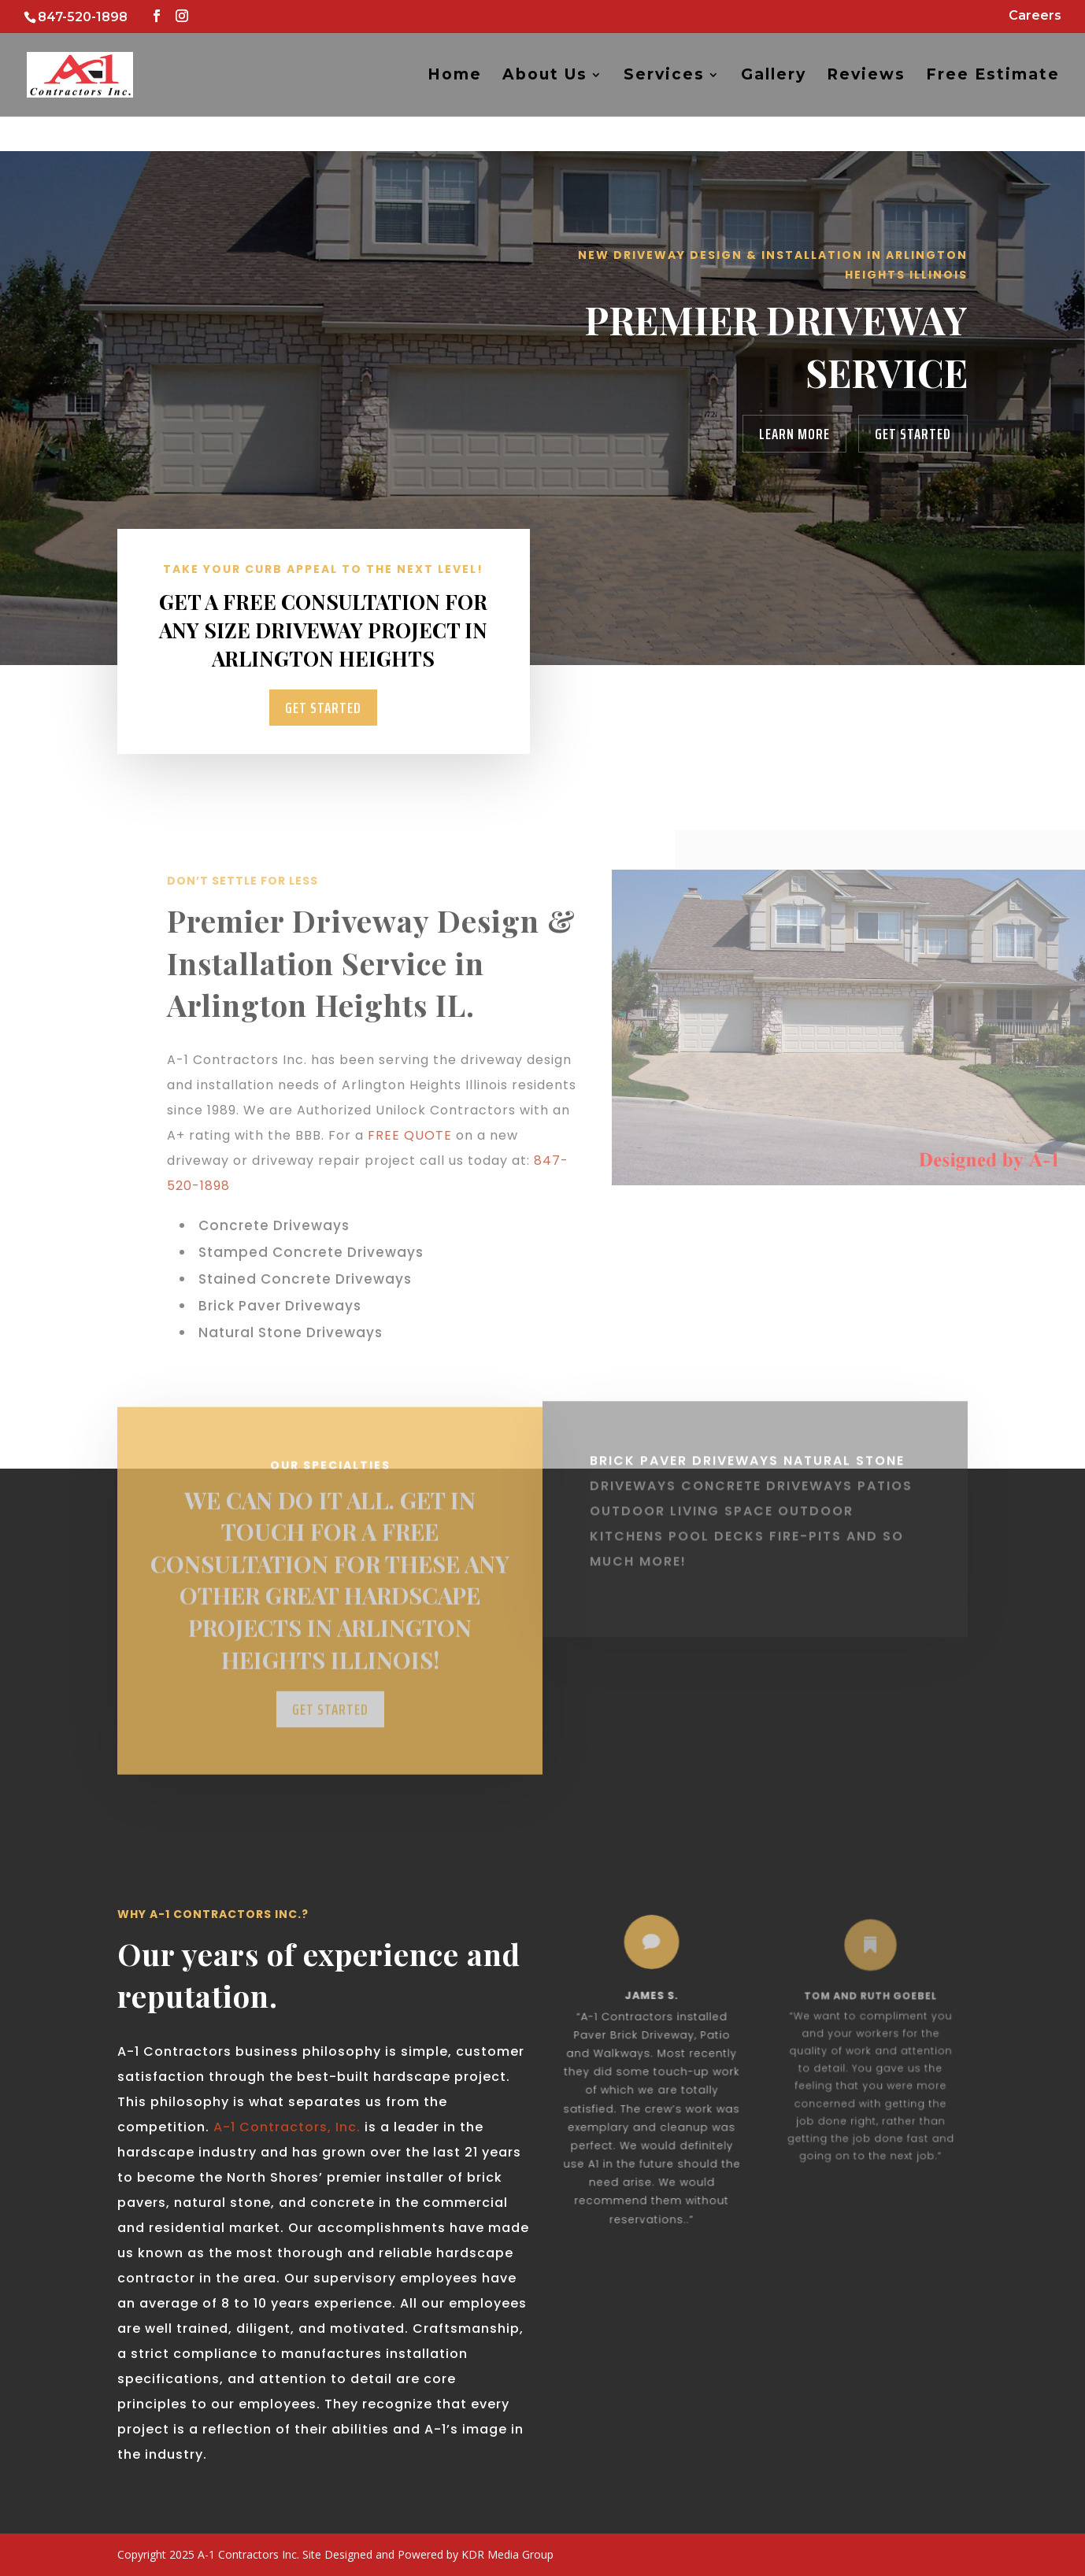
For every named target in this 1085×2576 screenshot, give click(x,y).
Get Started (913, 433)
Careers (1035, 16)
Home (455, 76)
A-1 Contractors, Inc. (285, 2127)
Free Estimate (993, 76)
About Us (544, 76)
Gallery (773, 76)
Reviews (866, 76)
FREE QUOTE (410, 1135)
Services (664, 76)
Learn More (794, 433)
